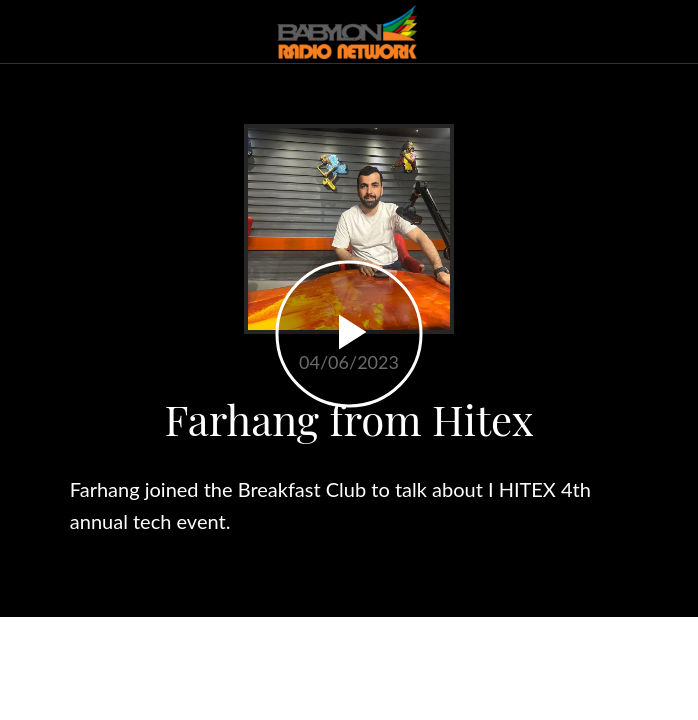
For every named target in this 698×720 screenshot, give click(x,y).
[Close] (32, 32)
